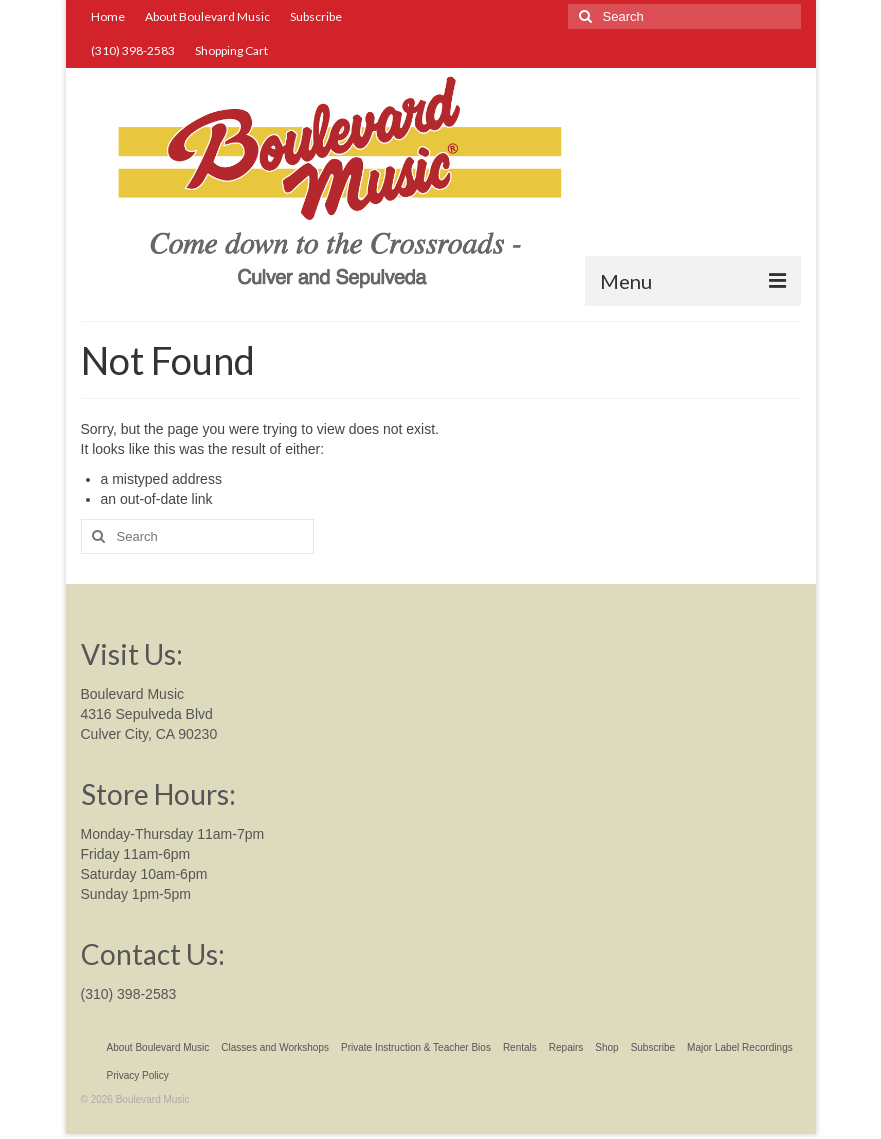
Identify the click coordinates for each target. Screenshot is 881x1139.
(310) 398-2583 (129, 994)
